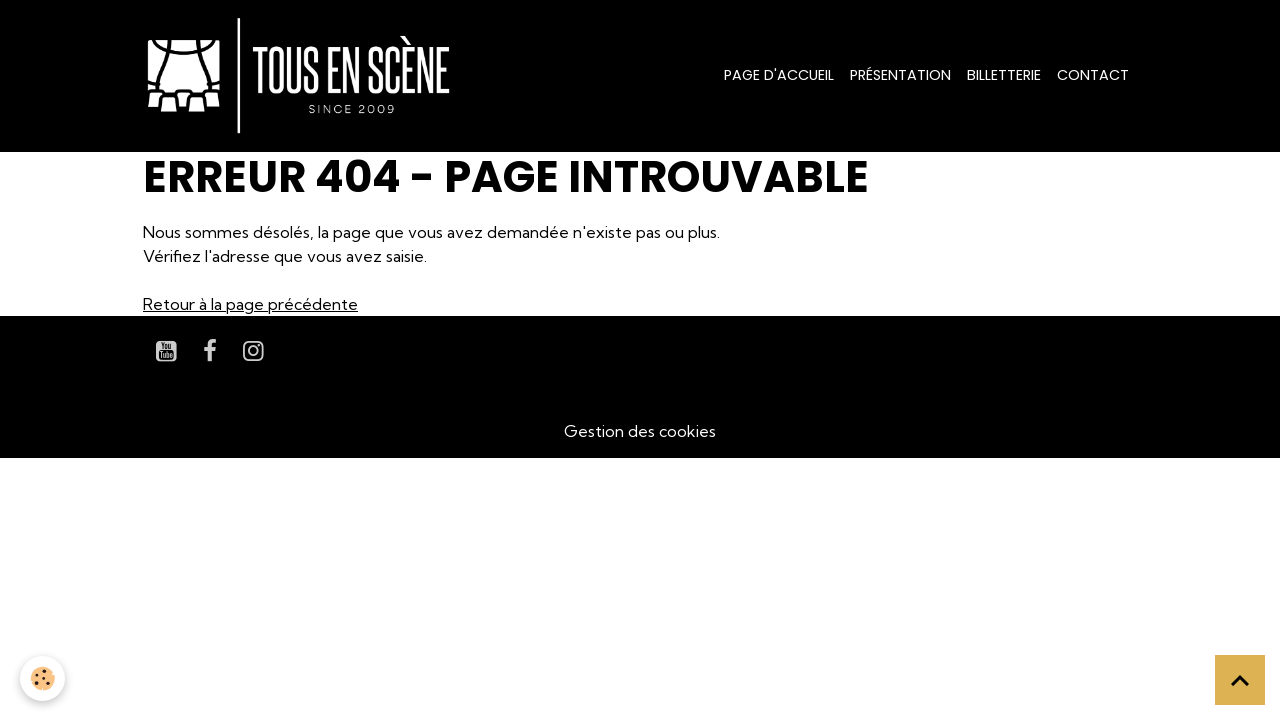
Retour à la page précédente (250, 304)
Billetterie (1004, 75)
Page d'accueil (779, 75)
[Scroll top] (1240, 680)
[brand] (302, 76)
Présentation (900, 75)
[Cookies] (42, 678)
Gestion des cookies (640, 431)
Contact (1093, 75)
